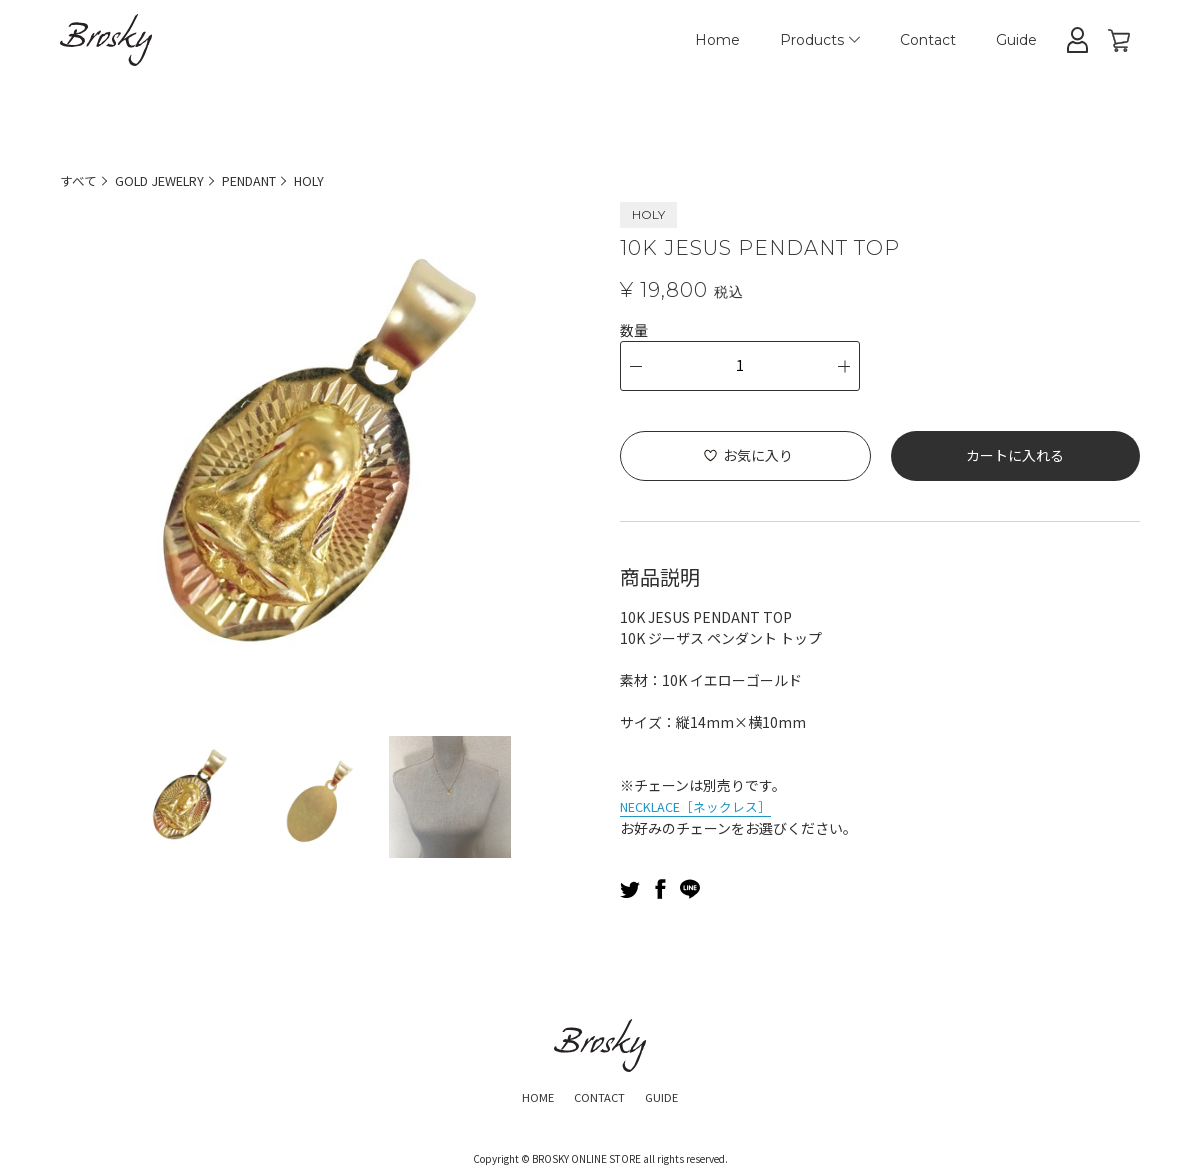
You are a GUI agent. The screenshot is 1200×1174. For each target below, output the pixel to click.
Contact (928, 40)
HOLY (341, 180)
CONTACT (599, 1094)
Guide (1016, 40)
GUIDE (673, 1094)
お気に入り (758, 455)
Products (820, 40)
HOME (526, 1094)
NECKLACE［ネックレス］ (705, 805)
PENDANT (272, 180)
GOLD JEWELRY (169, 180)
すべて (80, 180)
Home (717, 40)
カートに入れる (1015, 455)
